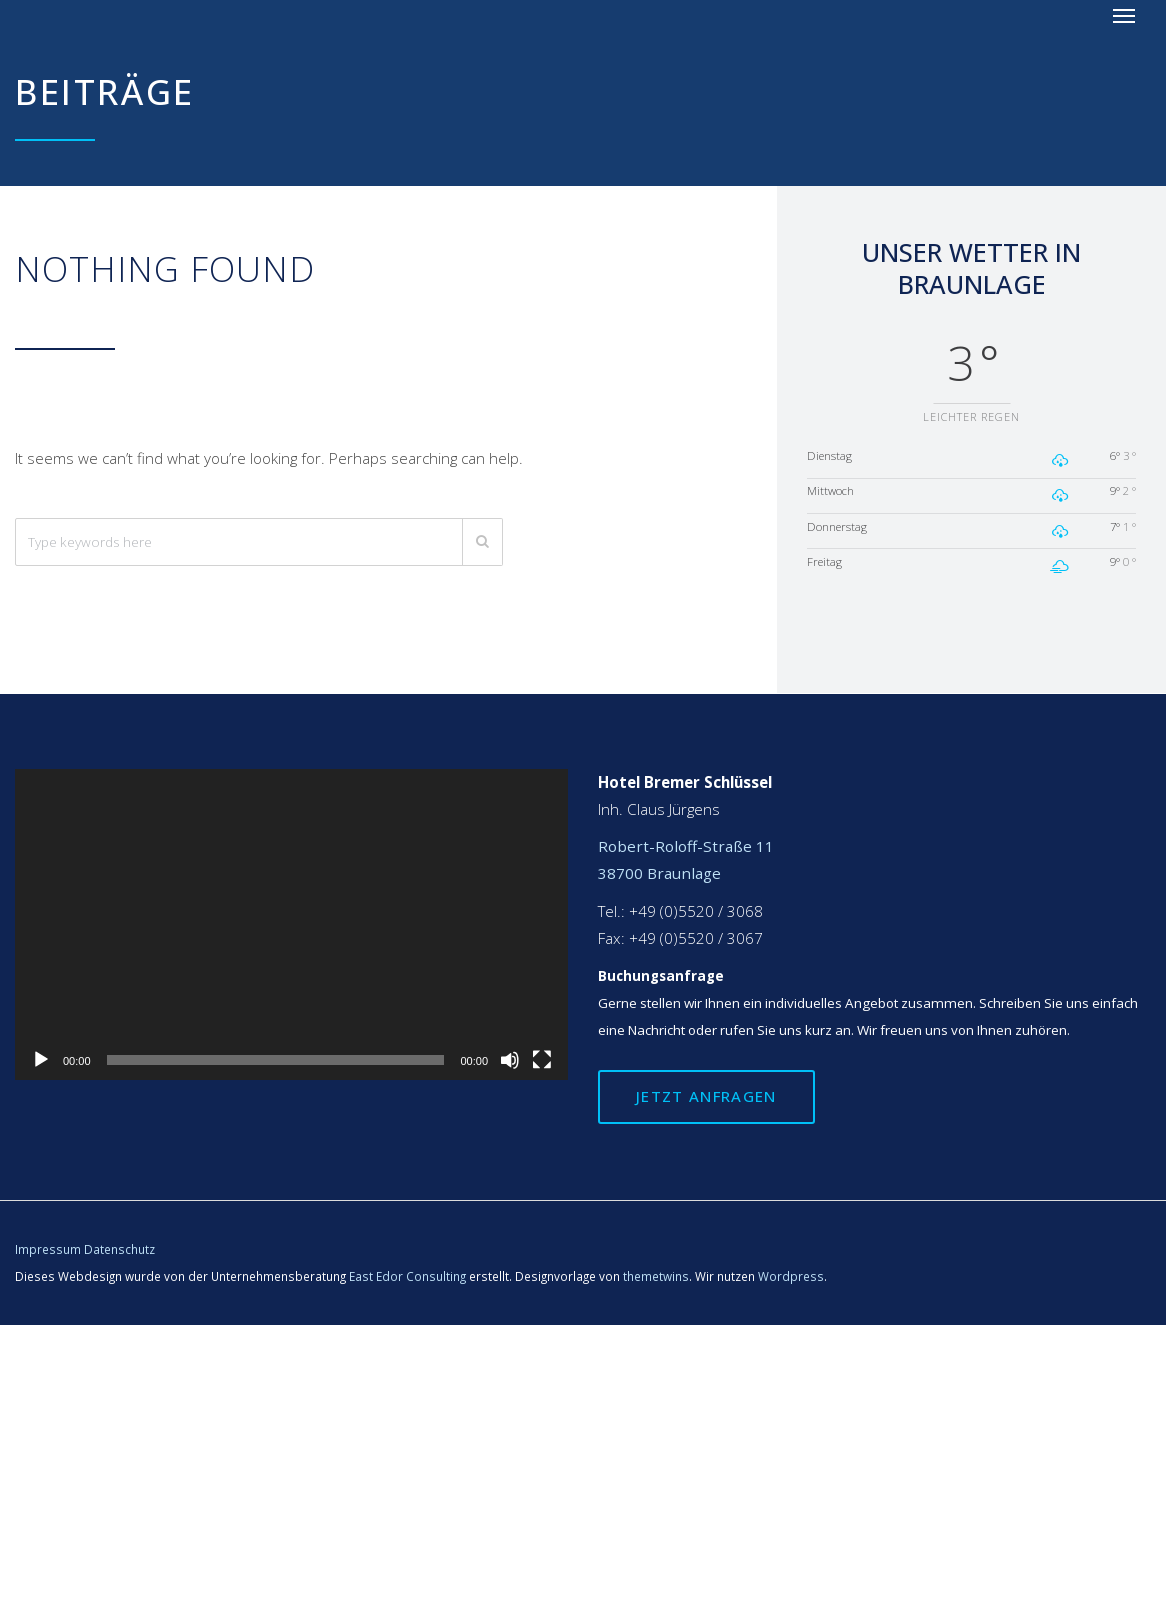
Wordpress (791, 1276)
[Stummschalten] (510, 1060)
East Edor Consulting (407, 1276)
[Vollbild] (542, 1060)
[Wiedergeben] (41, 1060)
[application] (291, 924)
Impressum (48, 1249)
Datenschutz (119, 1249)
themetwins (656, 1276)
